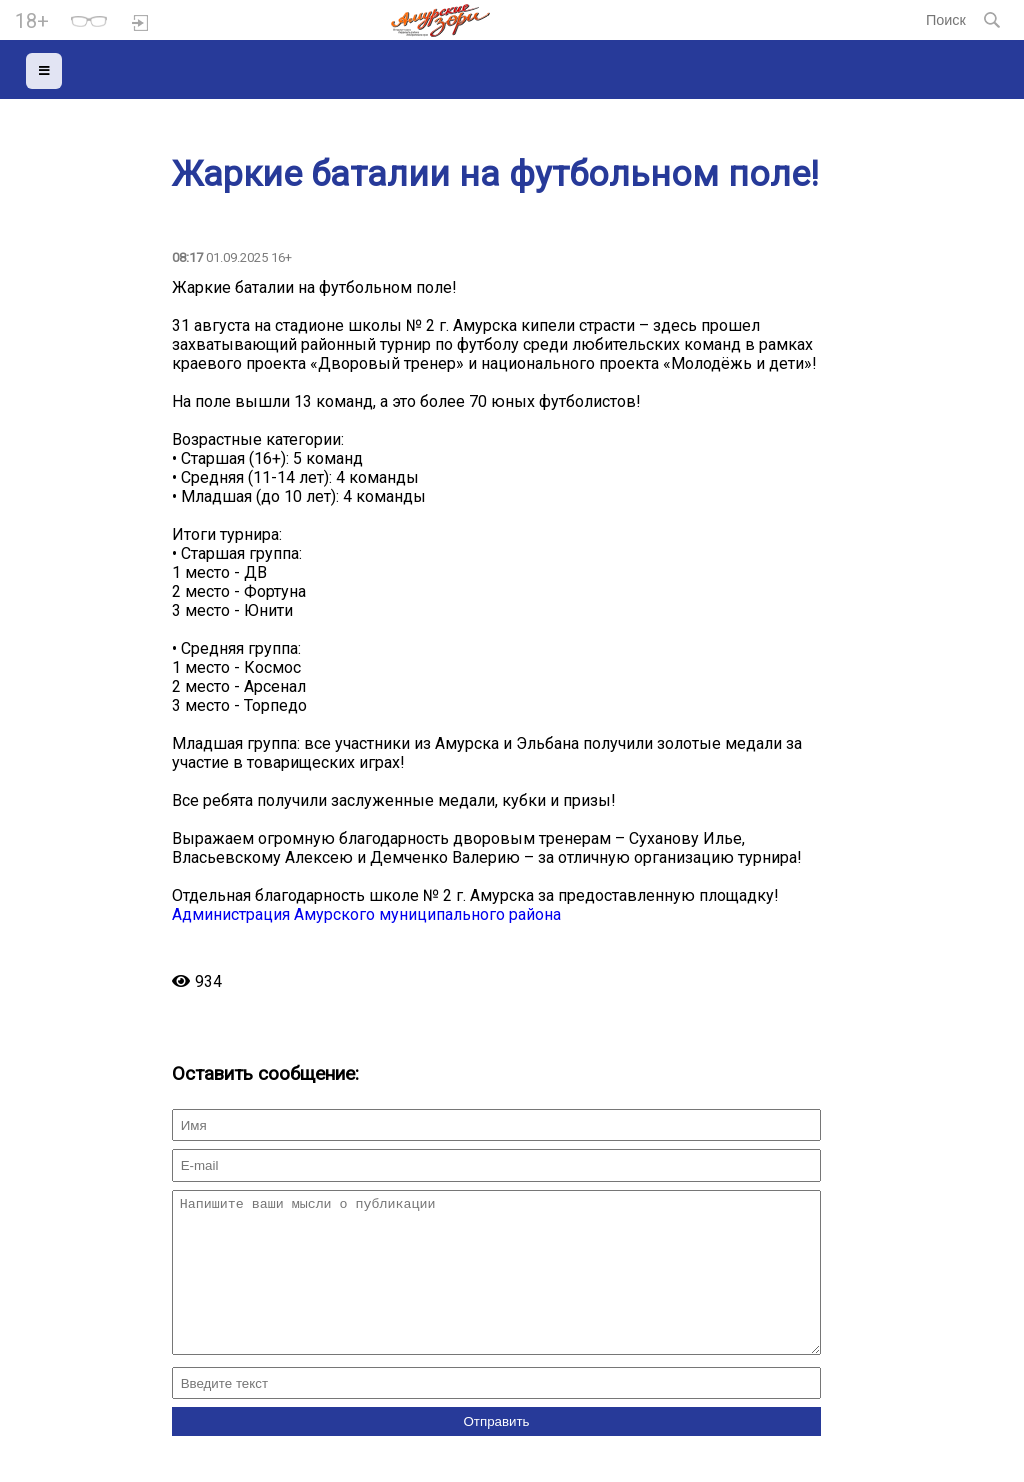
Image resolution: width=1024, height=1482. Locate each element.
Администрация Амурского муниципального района (366, 914)
